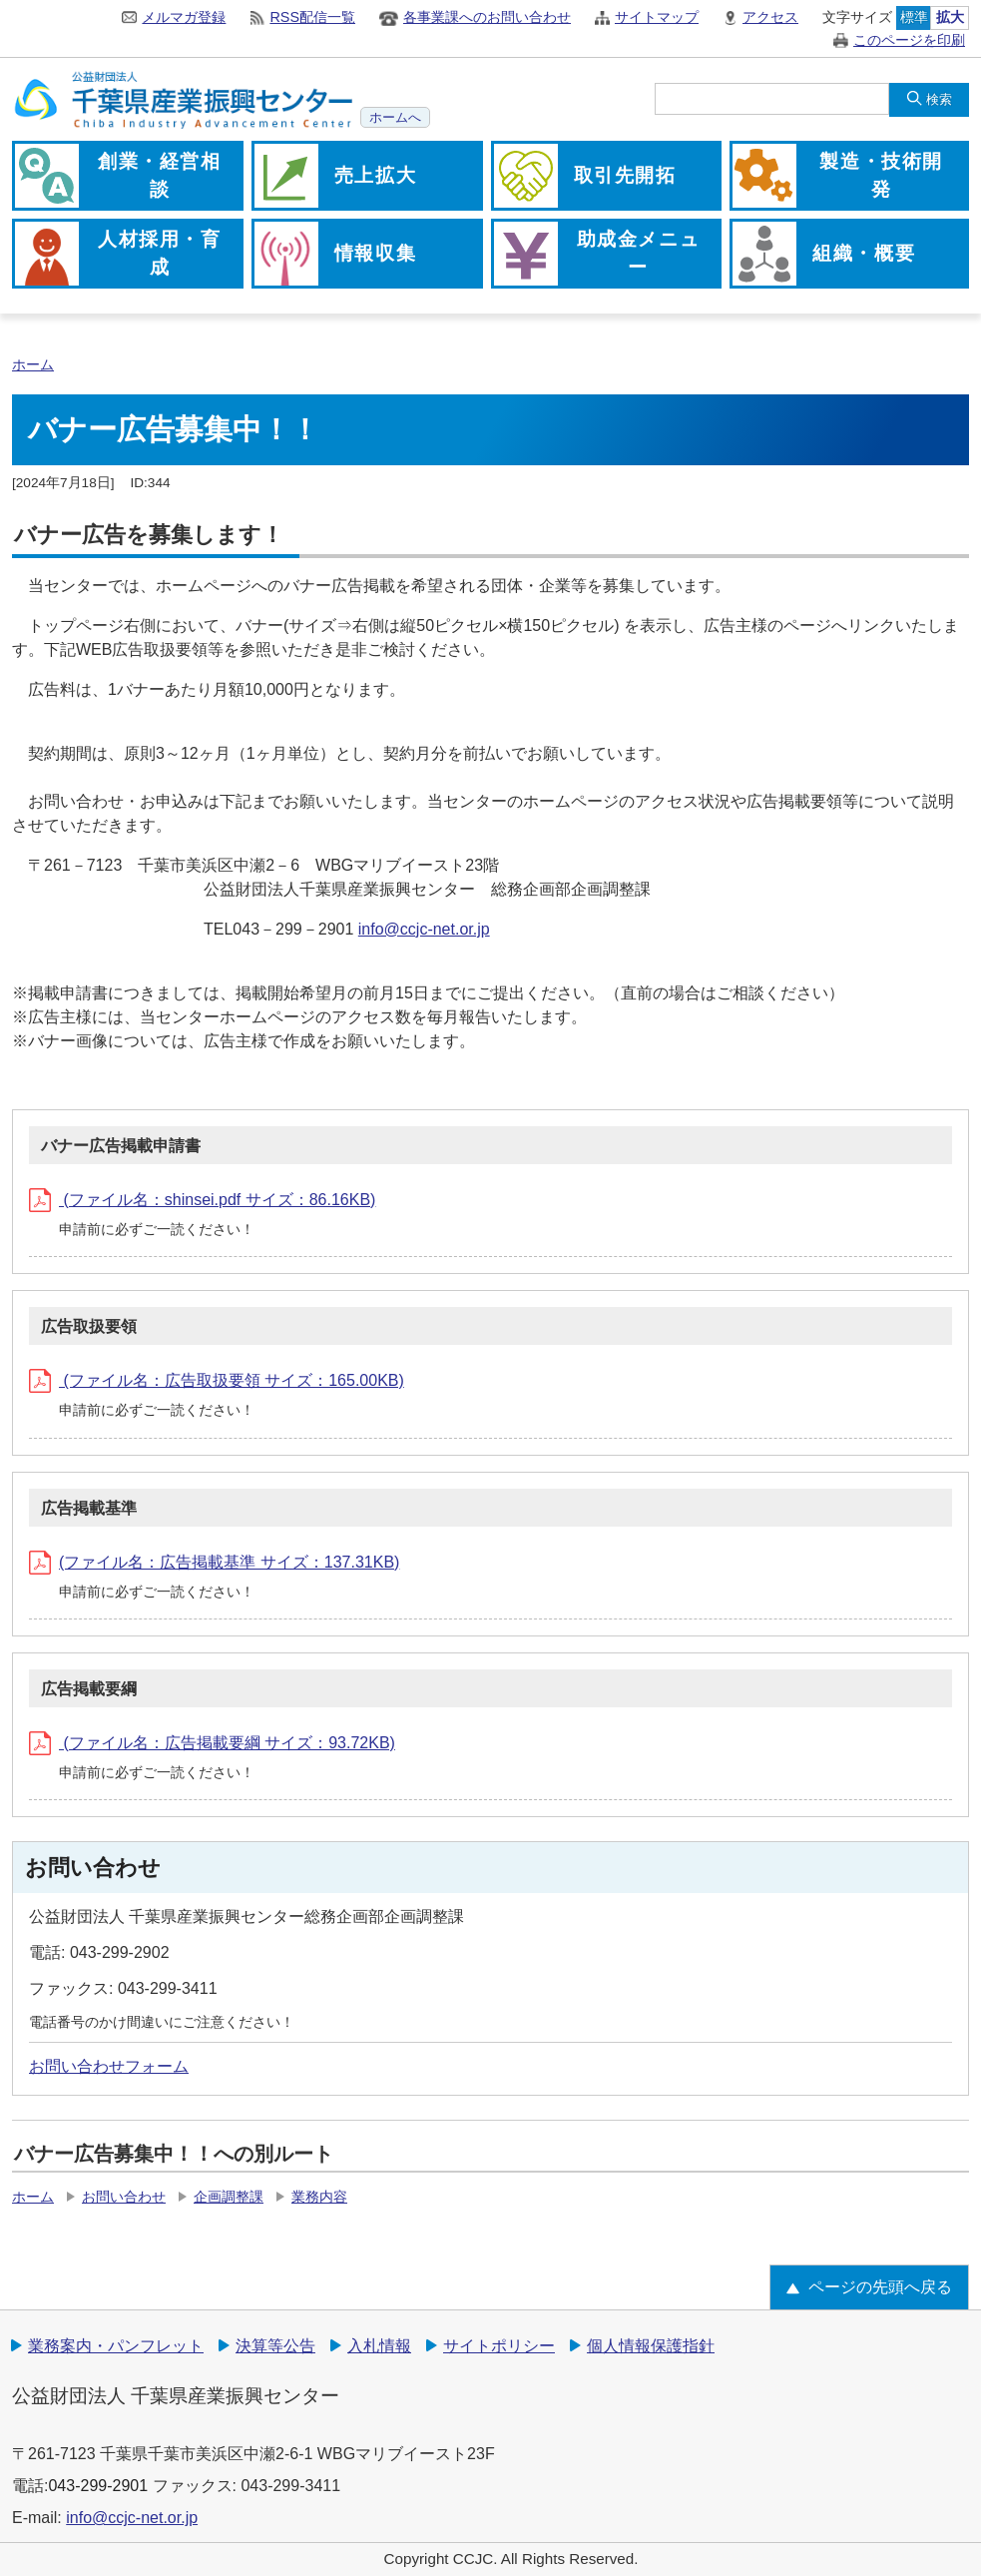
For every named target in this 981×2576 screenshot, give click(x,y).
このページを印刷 (909, 40)
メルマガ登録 (184, 17)
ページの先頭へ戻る (880, 2286)
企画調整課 (228, 2197)
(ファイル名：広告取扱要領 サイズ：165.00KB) (216, 1380)
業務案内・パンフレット (116, 2345)
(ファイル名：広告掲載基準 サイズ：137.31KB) (214, 1562)
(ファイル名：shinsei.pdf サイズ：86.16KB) (202, 1199)
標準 (914, 17)
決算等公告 (275, 2345)
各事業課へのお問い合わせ (487, 17)
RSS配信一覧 (312, 17)
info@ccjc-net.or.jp (424, 929)
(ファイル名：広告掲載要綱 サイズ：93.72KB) (212, 1742)
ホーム (33, 364)
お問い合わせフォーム (109, 2066)
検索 (939, 99)
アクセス (770, 17)
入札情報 (379, 2345)
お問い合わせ (124, 2197)
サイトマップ (657, 17)
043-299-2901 (98, 2485)
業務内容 (319, 2197)
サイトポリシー (499, 2345)
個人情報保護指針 (651, 2345)
